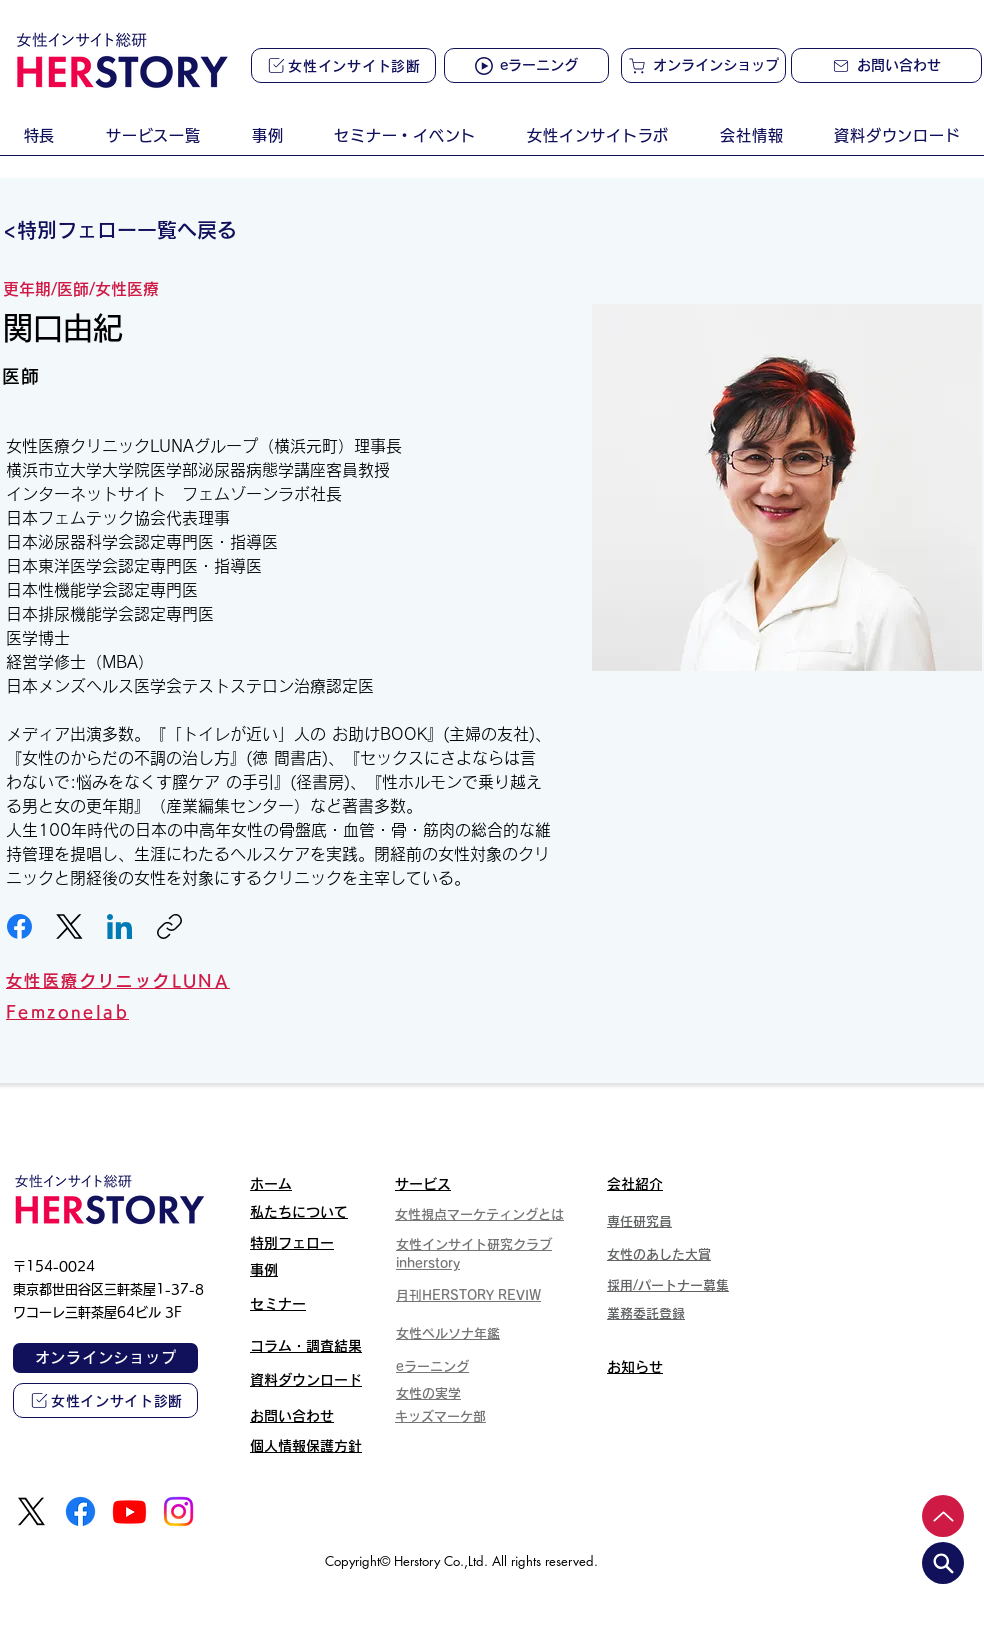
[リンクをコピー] (169, 926)
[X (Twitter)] (69, 926)
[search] (943, 1563)
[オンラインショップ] (703, 65)
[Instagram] (178, 1511)
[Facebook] (19, 926)
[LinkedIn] (119, 926)
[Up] (943, 1516)
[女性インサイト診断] (343, 65)
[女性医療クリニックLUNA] (278, 980)
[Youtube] (129, 1511)
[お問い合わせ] (886, 65)
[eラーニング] (526, 65)
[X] (31, 1511)
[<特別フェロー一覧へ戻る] (128, 230)
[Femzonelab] (273, 1012)
